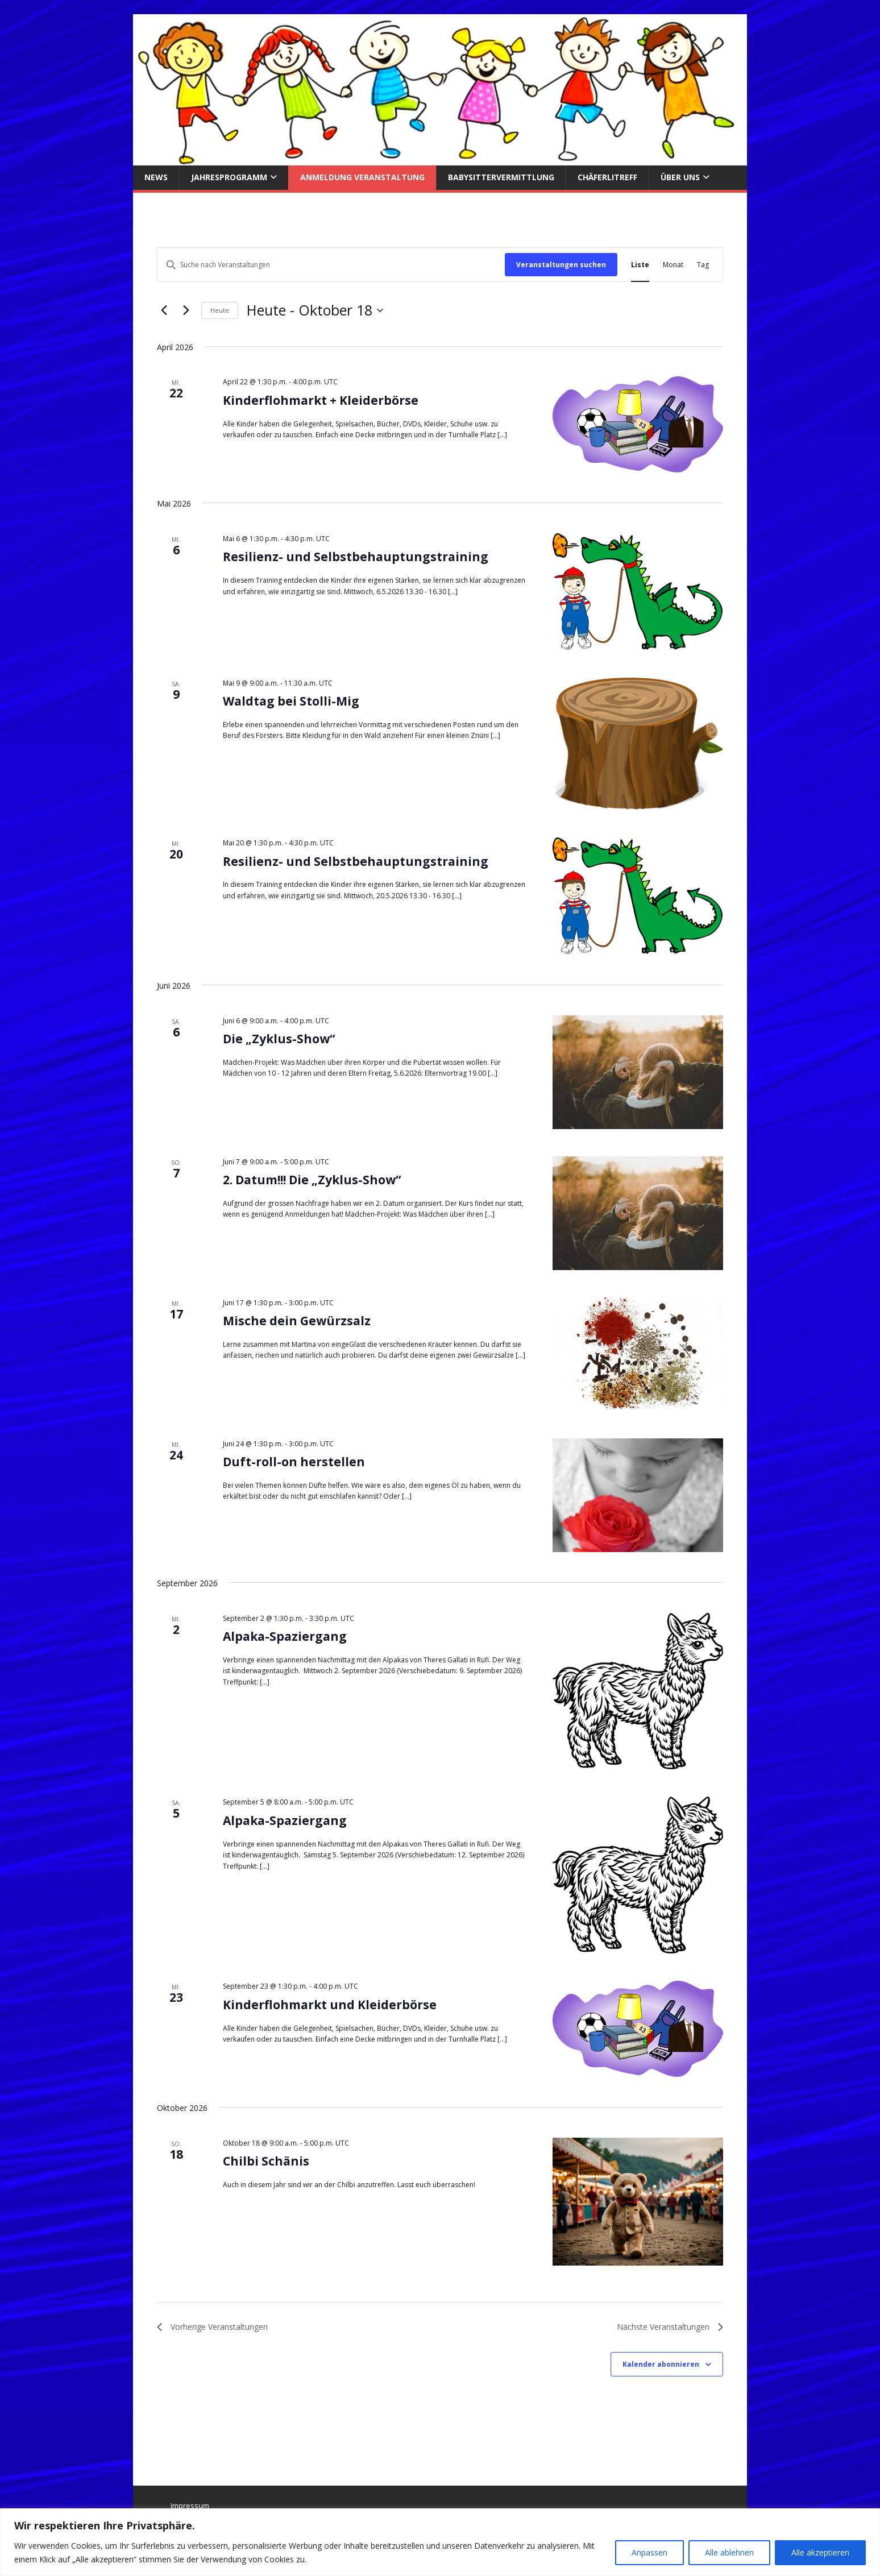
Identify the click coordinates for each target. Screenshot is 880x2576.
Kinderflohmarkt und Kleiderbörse (330, 2005)
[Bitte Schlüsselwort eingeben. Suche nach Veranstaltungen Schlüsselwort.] (331, 264)
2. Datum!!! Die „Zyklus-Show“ (312, 1180)
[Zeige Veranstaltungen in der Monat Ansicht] (673, 264)
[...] (502, 434)
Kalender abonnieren (660, 2364)
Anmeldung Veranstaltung (362, 177)
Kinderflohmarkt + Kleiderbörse (320, 400)
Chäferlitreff (607, 177)
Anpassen (649, 2552)
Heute (219, 310)
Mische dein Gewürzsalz (297, 1321)
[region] (440, 2542)
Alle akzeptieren (820, 2552)
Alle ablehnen (729, 2552)
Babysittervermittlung (501, 177)
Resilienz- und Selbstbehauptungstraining (355, 557)
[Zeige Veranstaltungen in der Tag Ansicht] (703, 264)
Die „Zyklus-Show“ (279, 1039)
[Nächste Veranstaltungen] (186, 310)
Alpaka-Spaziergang (285, 1636)
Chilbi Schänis (266, 2161)
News (156, 177)
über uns (680, 177)
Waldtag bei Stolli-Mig (291, 701)
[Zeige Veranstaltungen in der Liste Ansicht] (640, 264)
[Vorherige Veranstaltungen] (164, 310)
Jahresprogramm (229, 177)
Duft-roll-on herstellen (294, 1462)
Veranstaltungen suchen (561, 264)
